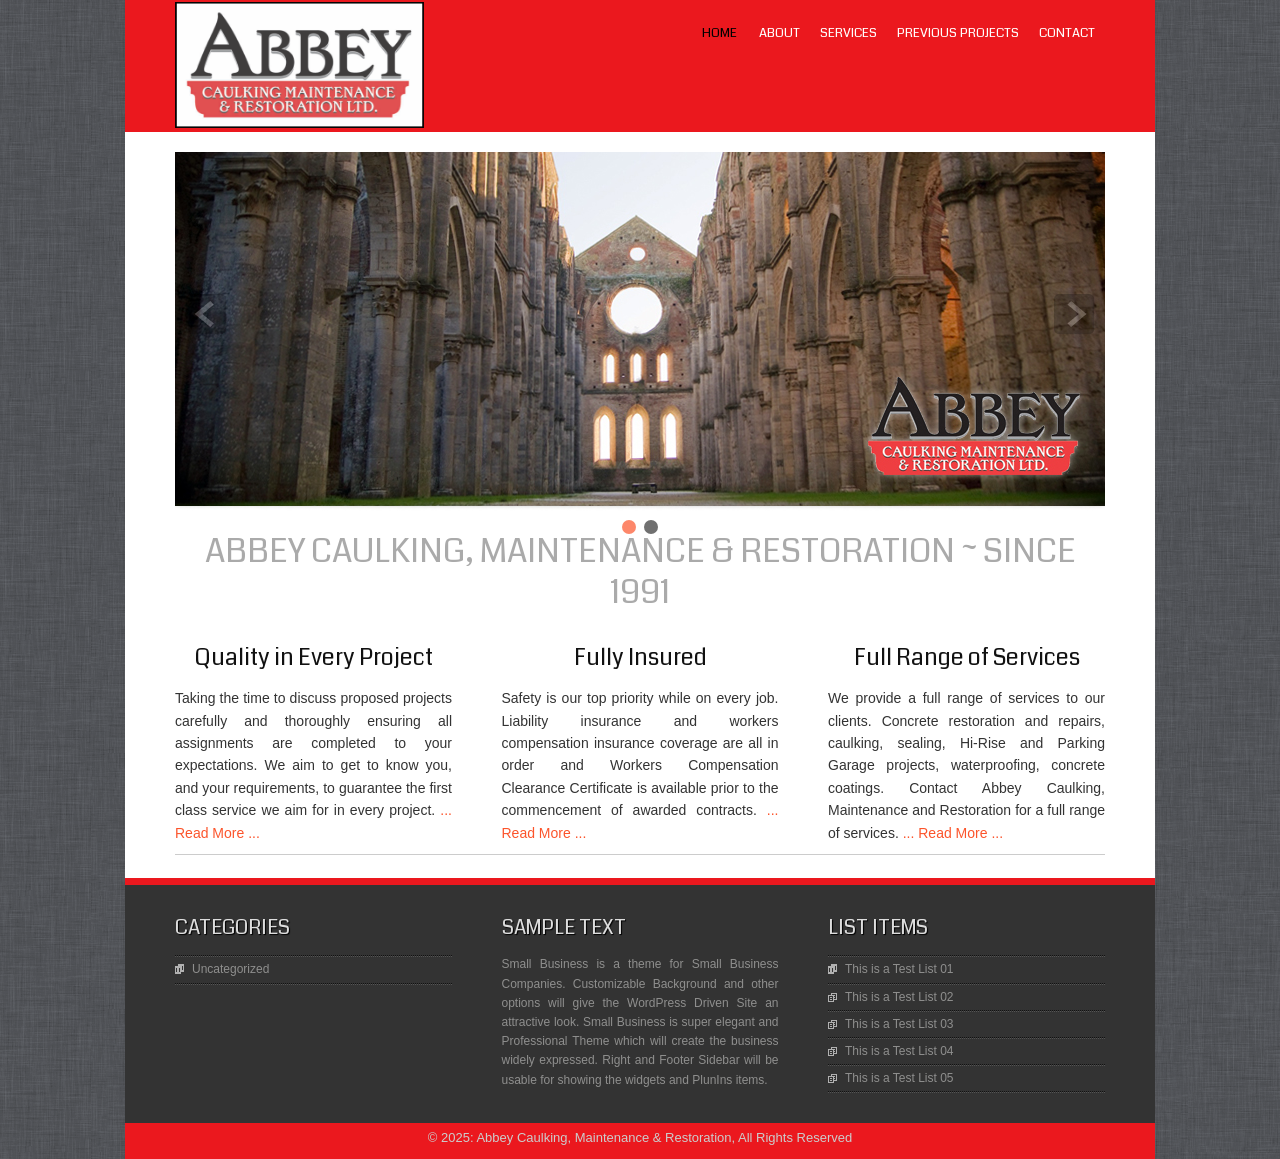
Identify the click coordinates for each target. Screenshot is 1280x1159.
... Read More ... (951, 833)
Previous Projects (958, 33)
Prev (206, 314)
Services (848, 33)
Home (719, 33)
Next (1074, 314)
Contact (1067, 33)
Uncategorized (230, 969)
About (779, 33)
